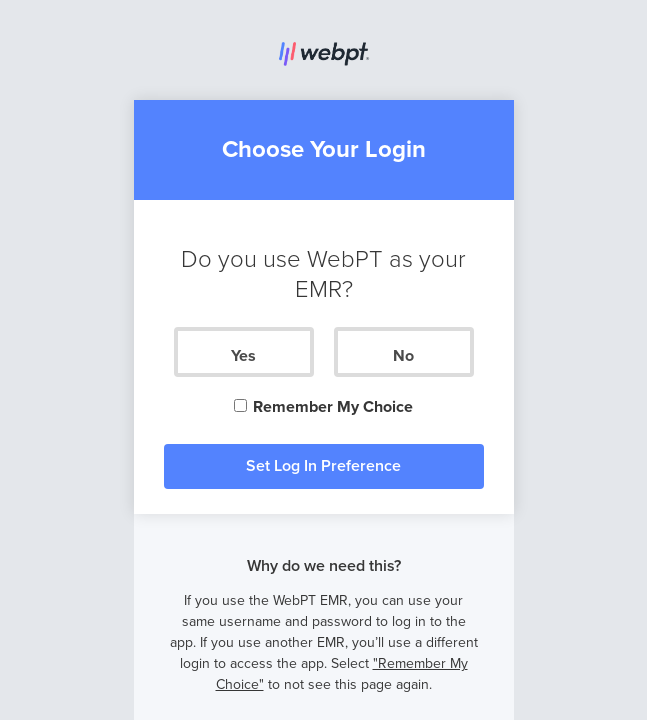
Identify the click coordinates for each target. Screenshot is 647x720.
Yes (243, 356)
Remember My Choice (323, 407)
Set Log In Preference (323, 466)
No (403, 356)
